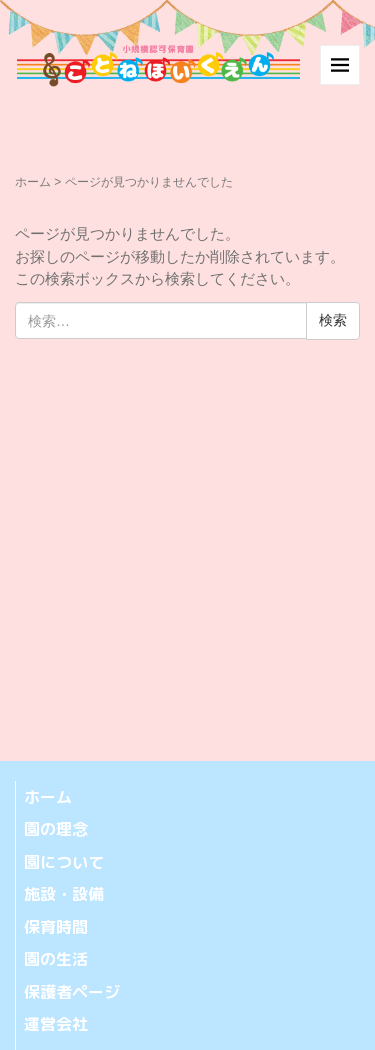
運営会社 (56, 1024)
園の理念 (56, 829)
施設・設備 (64, 894)
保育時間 (56, 927)
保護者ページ (72, 992)
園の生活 (56, 959)
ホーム (33, 182)
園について (64, 862)
